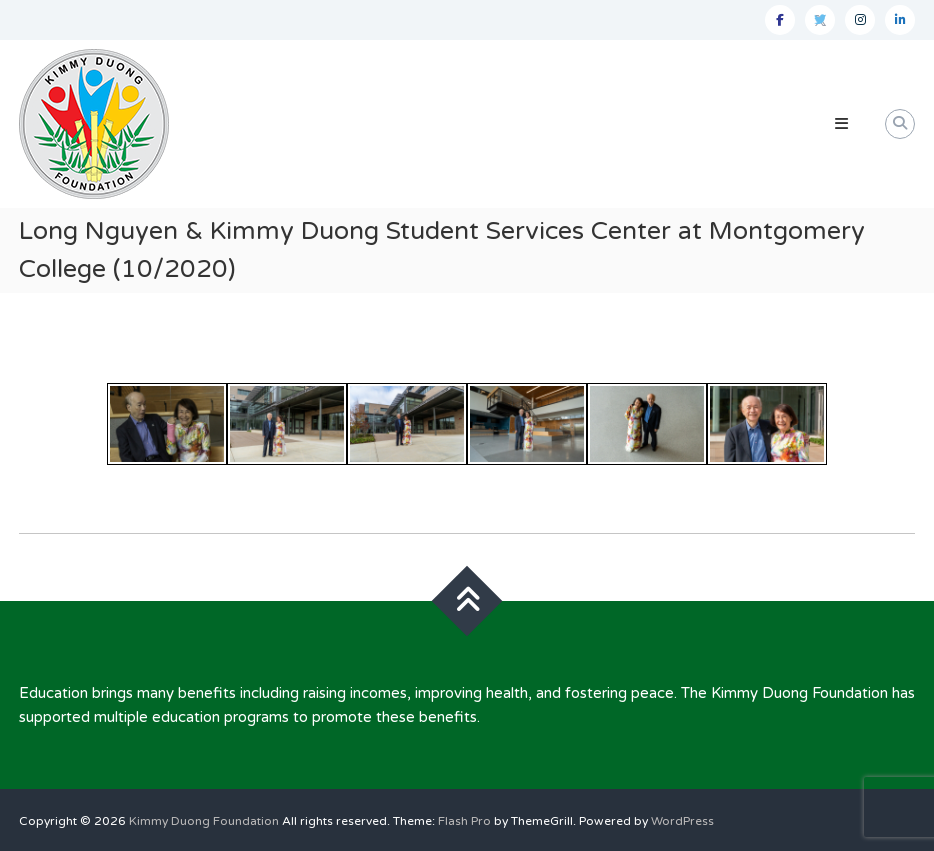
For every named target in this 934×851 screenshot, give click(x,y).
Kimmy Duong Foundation (204, 821)
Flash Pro (464, 821)
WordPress (682, 821)
